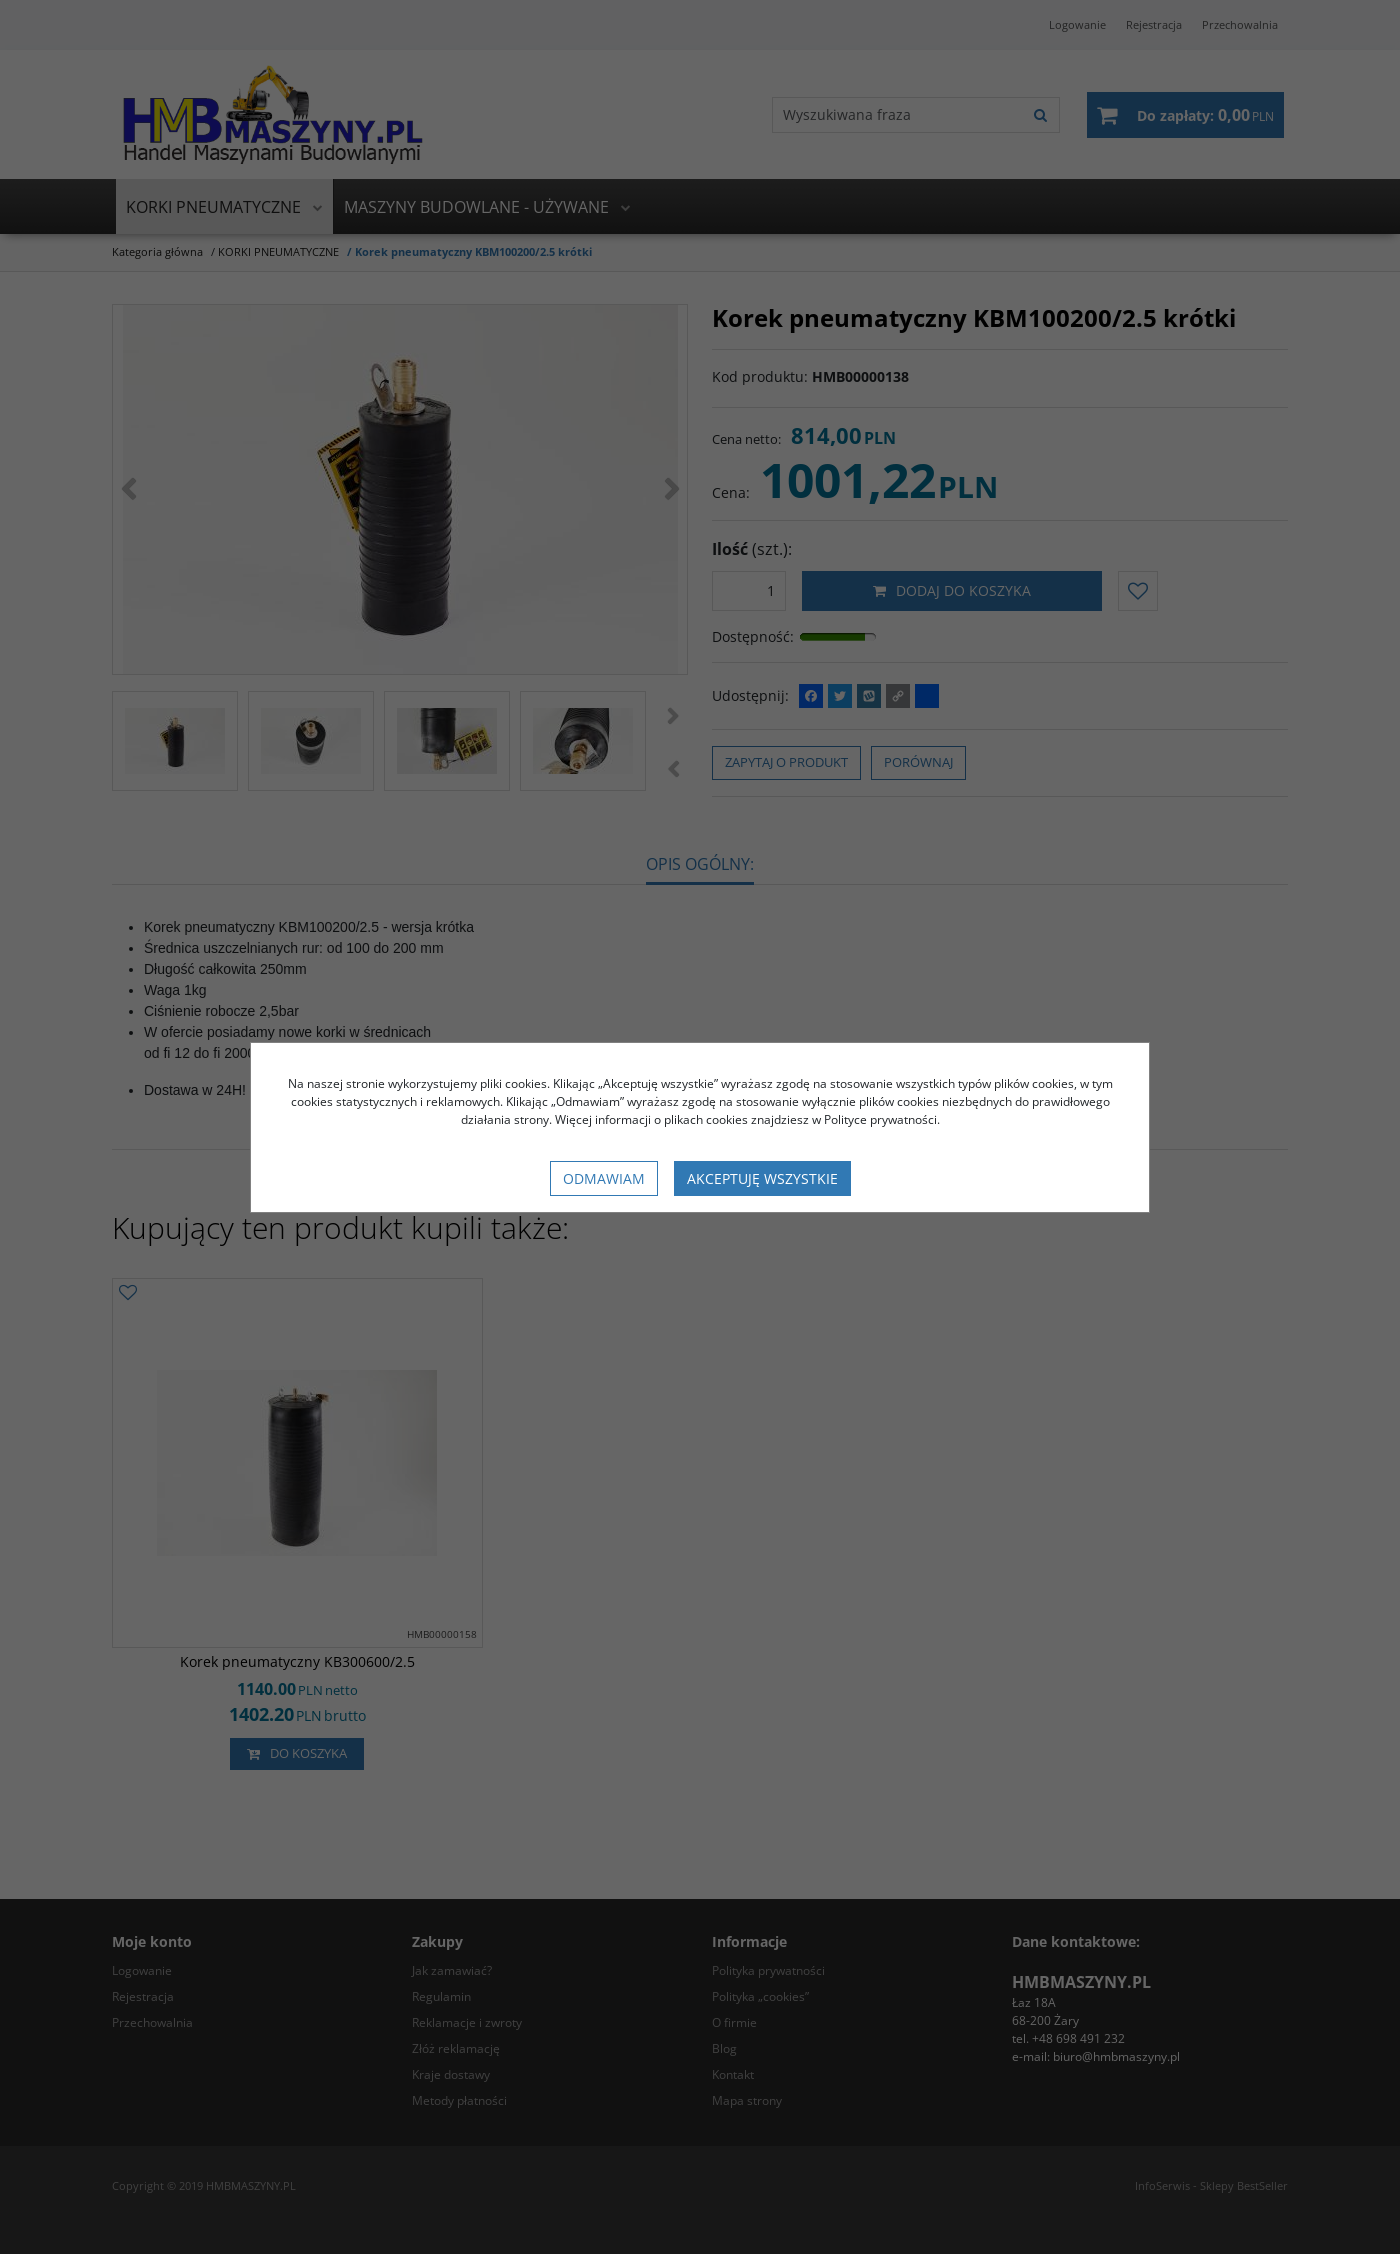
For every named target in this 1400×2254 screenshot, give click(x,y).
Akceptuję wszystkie (762, 1178)
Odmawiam (604, 1178)
